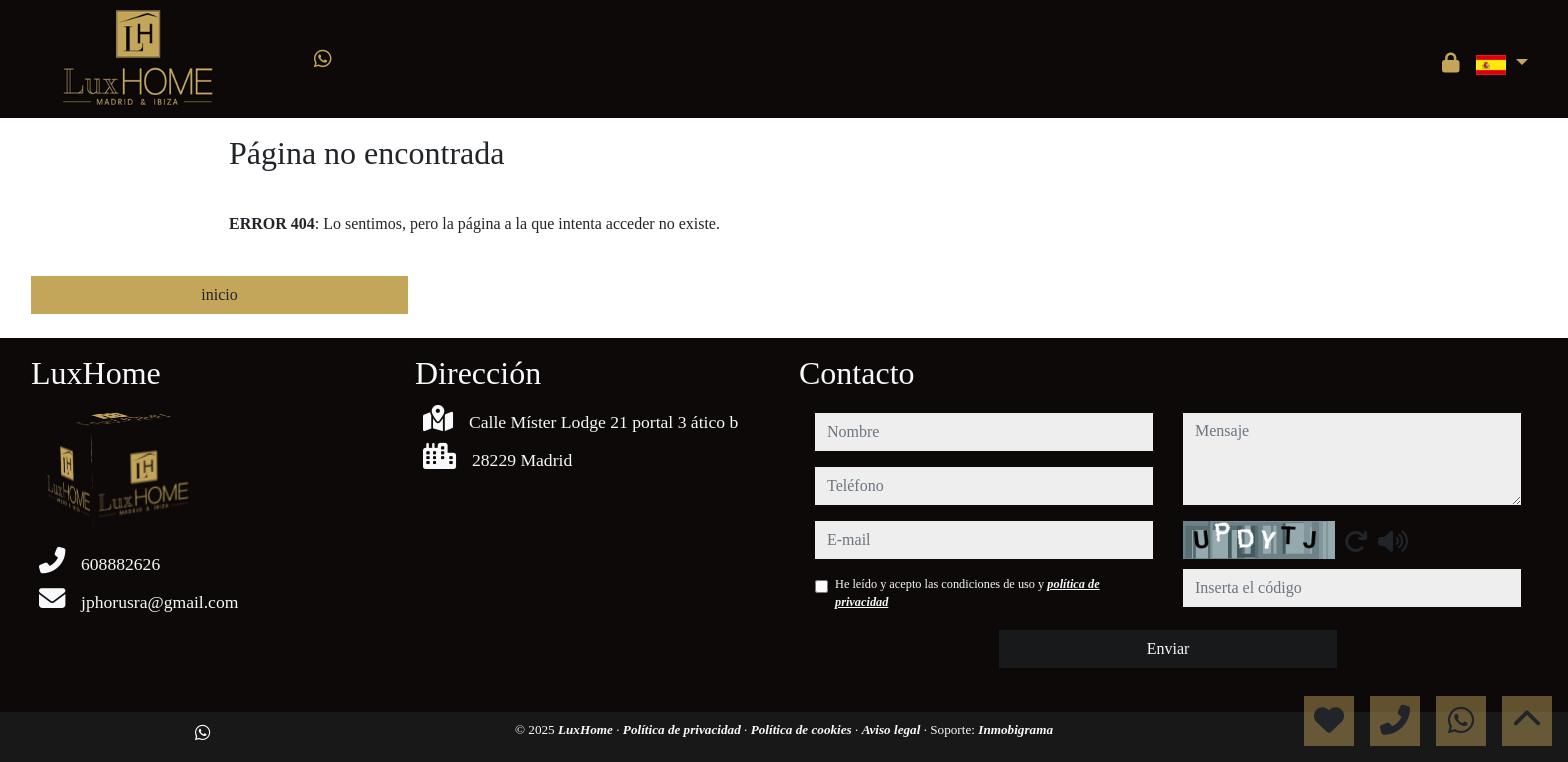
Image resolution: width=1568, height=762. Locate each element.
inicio (219, 294)
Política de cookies (803, 729)
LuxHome (587, 729)
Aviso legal (893, 729)
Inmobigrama (1015, 729)
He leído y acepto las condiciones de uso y (967, 593)
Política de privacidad (683, 729)
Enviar (1168, 648)
